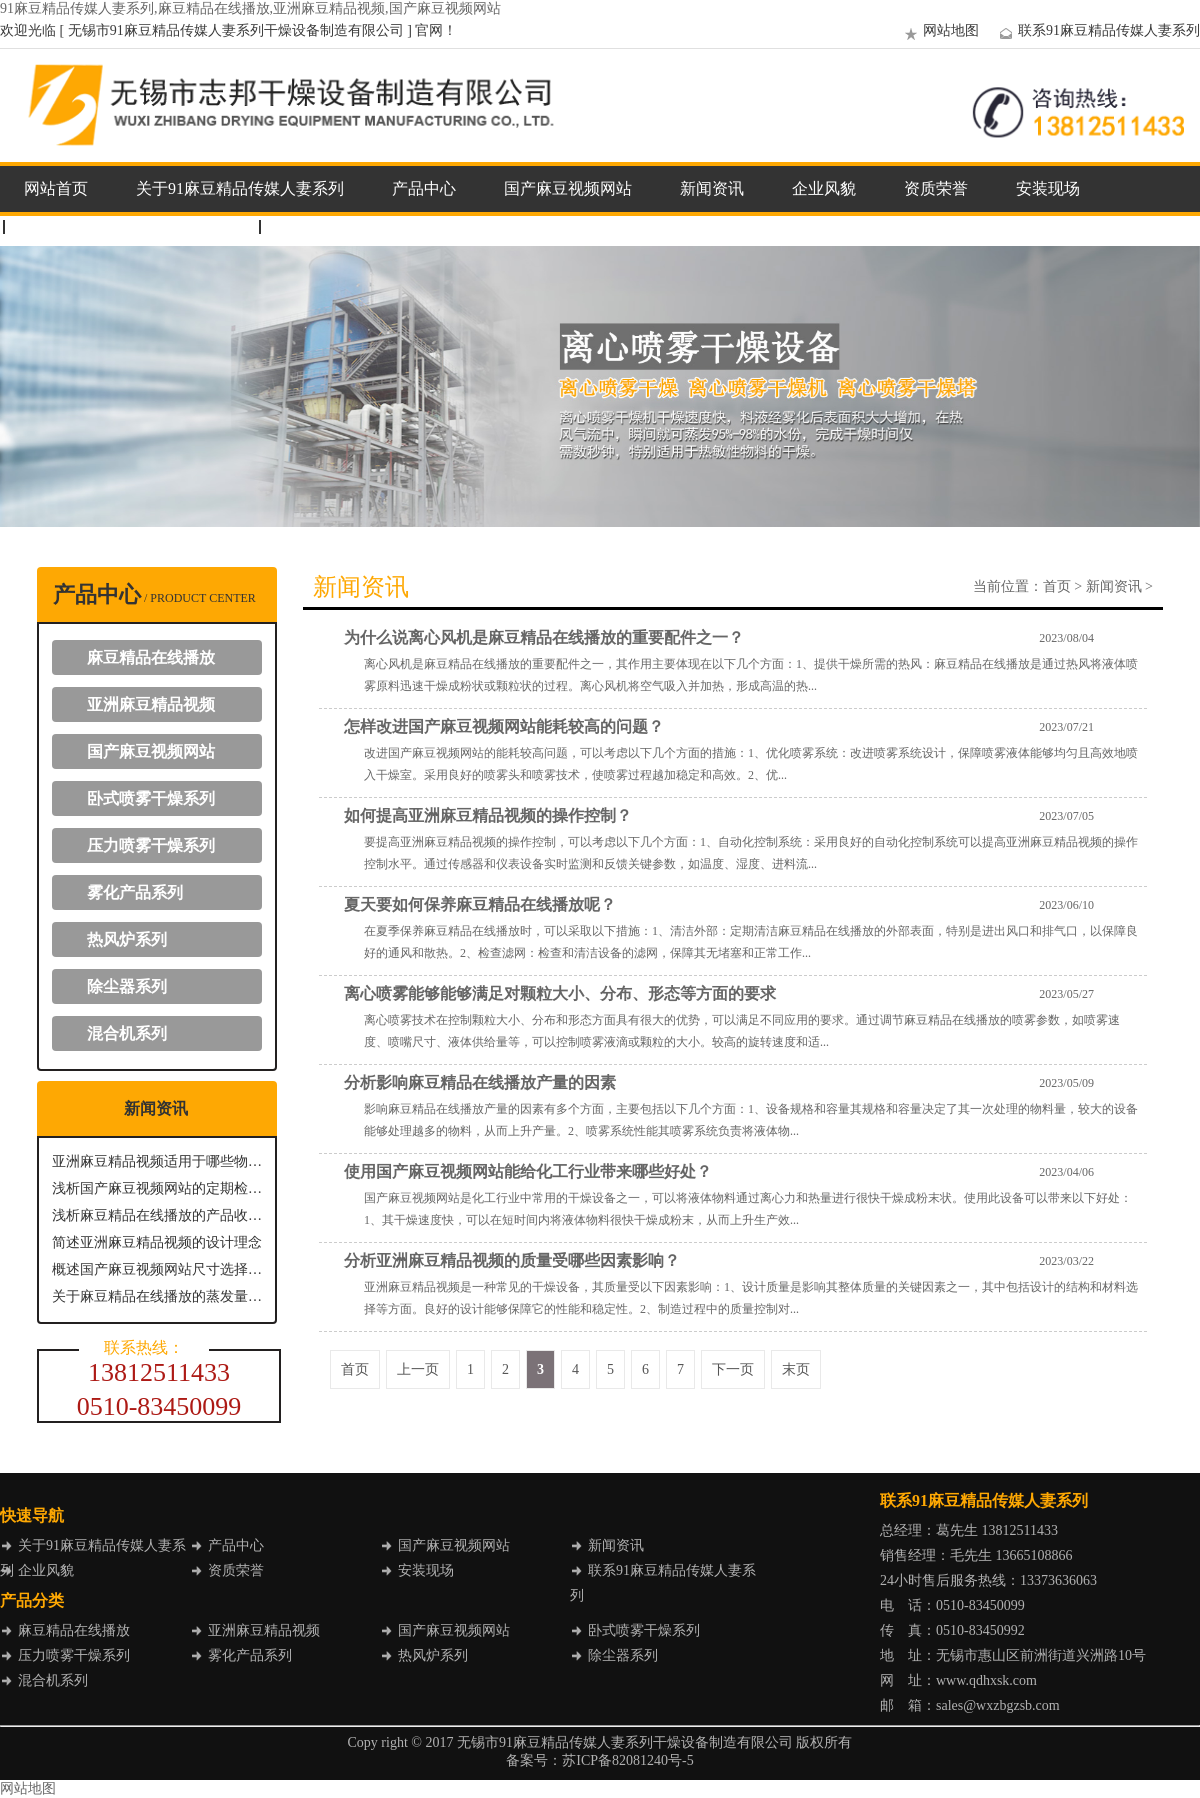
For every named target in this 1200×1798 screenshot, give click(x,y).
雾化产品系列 (135, 892)
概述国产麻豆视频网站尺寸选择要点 (157, 1269)
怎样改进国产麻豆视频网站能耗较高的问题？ (504, 726)
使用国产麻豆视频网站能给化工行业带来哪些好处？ (528, 1171)
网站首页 (56, 188)
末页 (796, 1369)
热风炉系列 (127, 939)
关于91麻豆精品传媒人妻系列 (240, 188)
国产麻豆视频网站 (568, 188)
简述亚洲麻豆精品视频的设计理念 (157, 1242)
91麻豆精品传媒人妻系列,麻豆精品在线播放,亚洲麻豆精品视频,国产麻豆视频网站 (250, 8)
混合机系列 (127, 1033)
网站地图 (939, 30)
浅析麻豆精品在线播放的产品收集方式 (157, 1215)
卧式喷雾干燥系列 (151, 798)
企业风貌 (824, 188)
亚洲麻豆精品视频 (151, 704)
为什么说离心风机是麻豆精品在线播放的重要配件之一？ (544, 637)
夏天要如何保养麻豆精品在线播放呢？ (480, 904)
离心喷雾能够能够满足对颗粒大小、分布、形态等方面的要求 (560, 993)
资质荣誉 (936, 188)
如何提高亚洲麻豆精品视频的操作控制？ (488, 815)
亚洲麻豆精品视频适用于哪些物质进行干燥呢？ (157, 1161)
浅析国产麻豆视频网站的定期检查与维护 (157, 1188)
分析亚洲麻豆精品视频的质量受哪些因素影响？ (512, 1260)
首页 (1057, 586)
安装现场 (1048, 188)
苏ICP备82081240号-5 (627, 1760)
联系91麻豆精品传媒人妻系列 (1097, 30)
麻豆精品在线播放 (151, 657)
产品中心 (424, 188)
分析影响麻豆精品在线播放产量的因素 (480, 1082)
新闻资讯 (712, 188)
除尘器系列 (127, 986)
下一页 (733, 1369)
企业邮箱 (312, 226)
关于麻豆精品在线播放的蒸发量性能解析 (157, 1296)
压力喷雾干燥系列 (151, 845)
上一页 (418, 1369)
